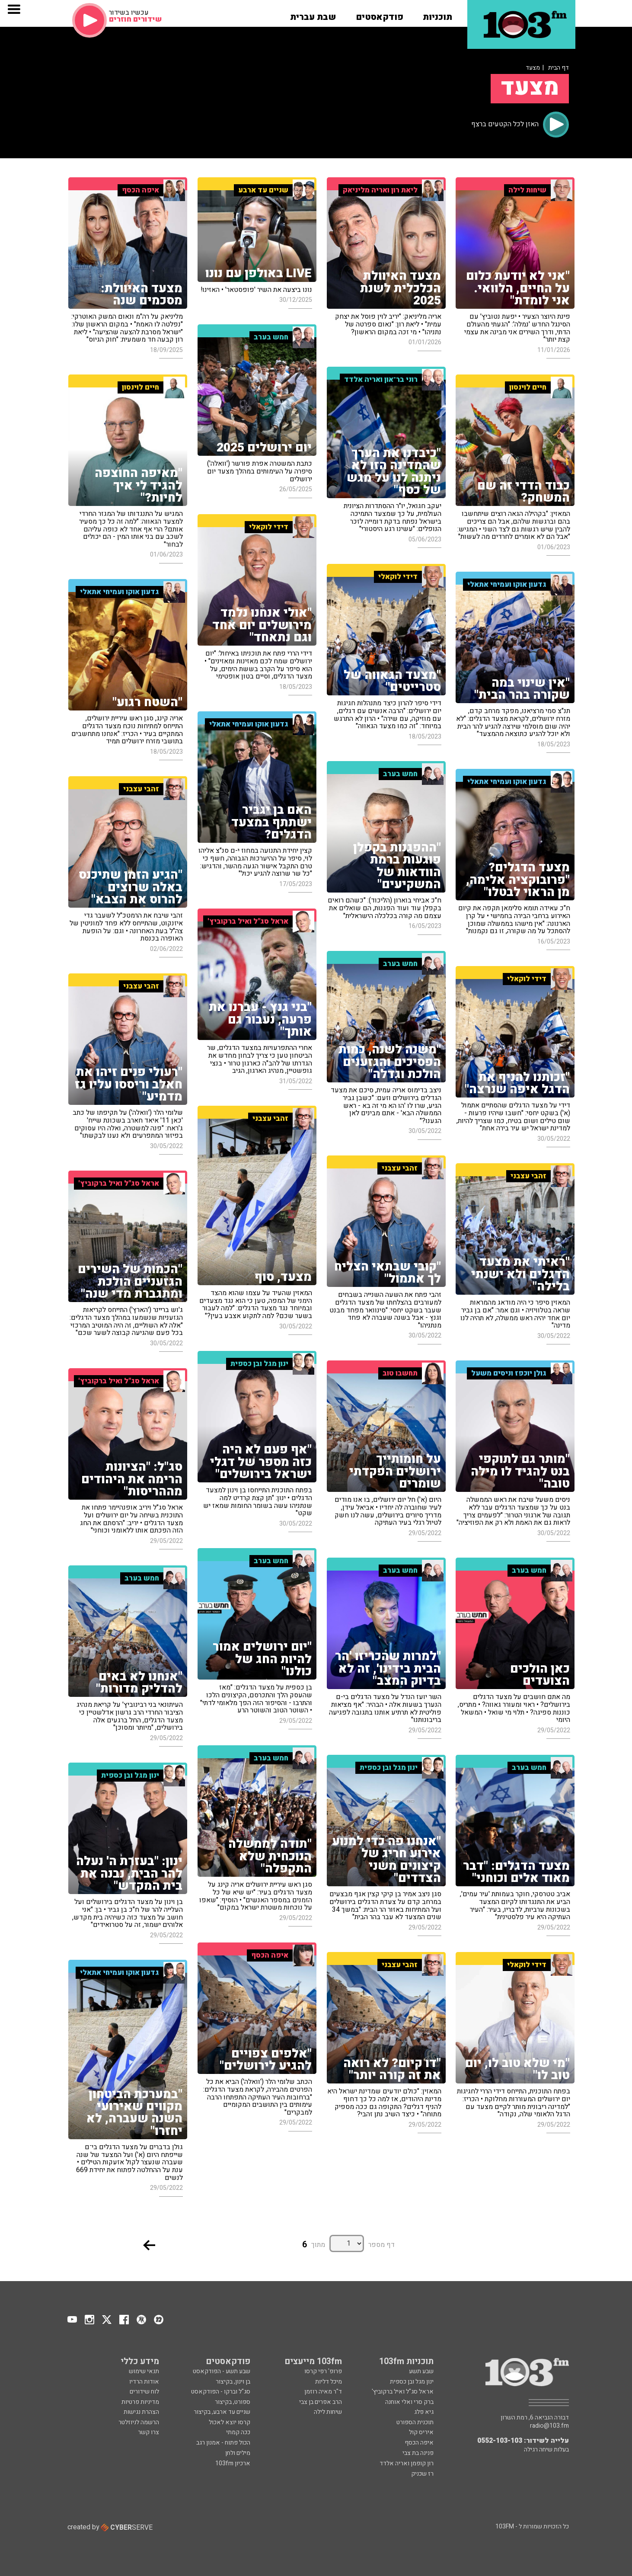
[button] (437, 14)
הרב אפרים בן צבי (320, 2402)
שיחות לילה (328, 2412)
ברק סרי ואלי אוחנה (409, 2402)
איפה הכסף (419, 2442)
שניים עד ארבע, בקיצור (222, 2412)
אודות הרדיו (144, 2381)
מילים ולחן (237, 2453)
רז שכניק (422, 2473)
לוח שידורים (144, 2391)
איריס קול (421, 2432)
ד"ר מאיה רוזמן (323, 2391)
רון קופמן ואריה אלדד (407, 2463)
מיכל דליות (328, 2381)
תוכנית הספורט (415, 2422)
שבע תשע (421, 2371)
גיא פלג (424, 2412)
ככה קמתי (238, 2432)
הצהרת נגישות (141, 2412)
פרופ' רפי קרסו (323, 2371)
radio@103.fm (549, 2426)
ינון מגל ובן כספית (412, 2381)
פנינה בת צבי (418, 2453)
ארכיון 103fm (232, 2463)
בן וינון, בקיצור (233, 2381)
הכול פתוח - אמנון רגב (223, 2442)
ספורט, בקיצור (232, 2402)
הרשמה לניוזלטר (138, 2422)
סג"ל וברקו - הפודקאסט (220, 2391)
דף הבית (558, 67)
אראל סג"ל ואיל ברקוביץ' (403, 2391)
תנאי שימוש (144, 2371)
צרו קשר (148, 2432)
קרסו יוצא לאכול (229, 2422)
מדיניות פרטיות (140, 2402)
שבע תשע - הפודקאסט (221, 2371)
